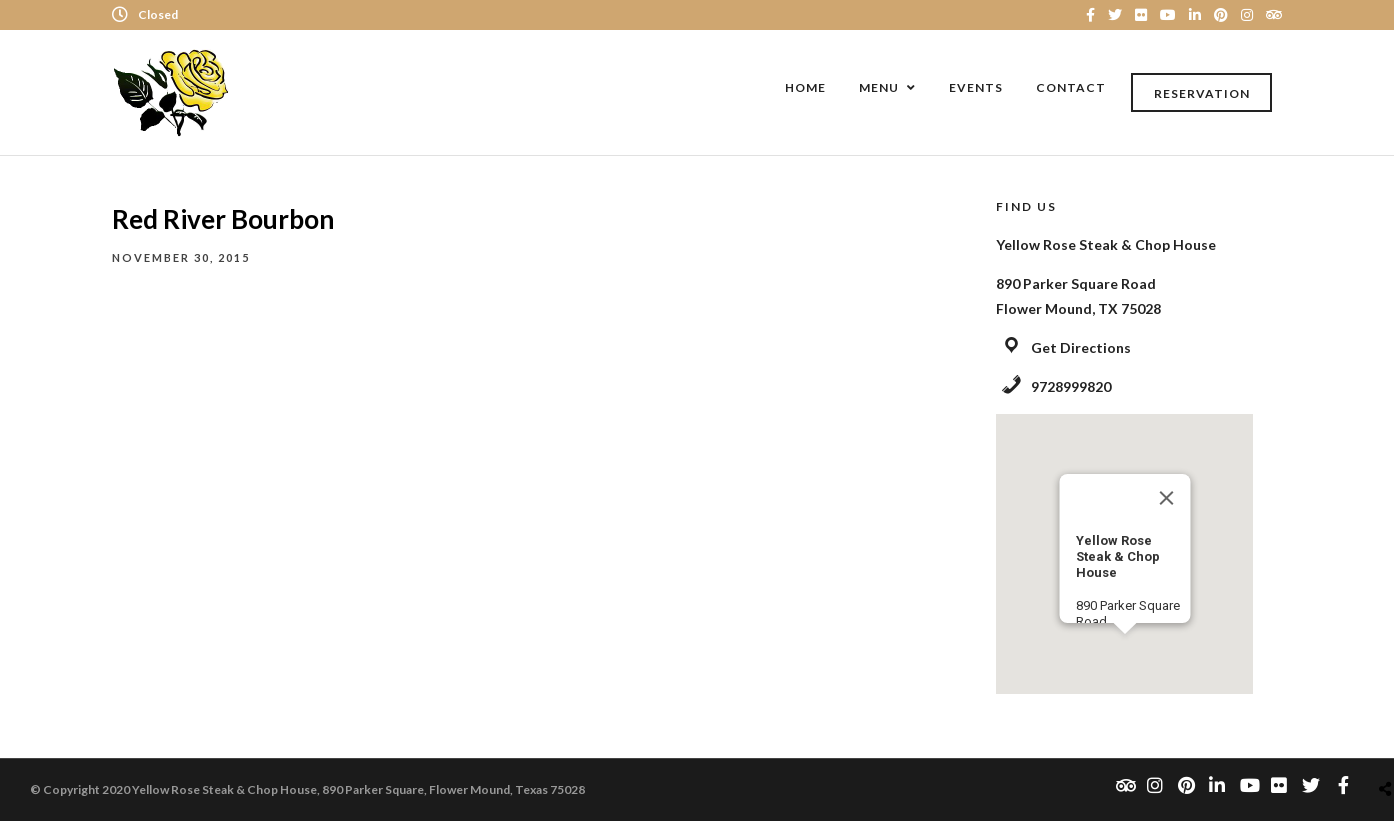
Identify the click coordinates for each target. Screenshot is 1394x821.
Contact (1071, 87)
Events (976, 87)
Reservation (1202, 93)
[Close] (1166, 498)
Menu (879, 87)
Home (805, 87)
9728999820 (1071, 386)
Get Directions (1081, 347)
